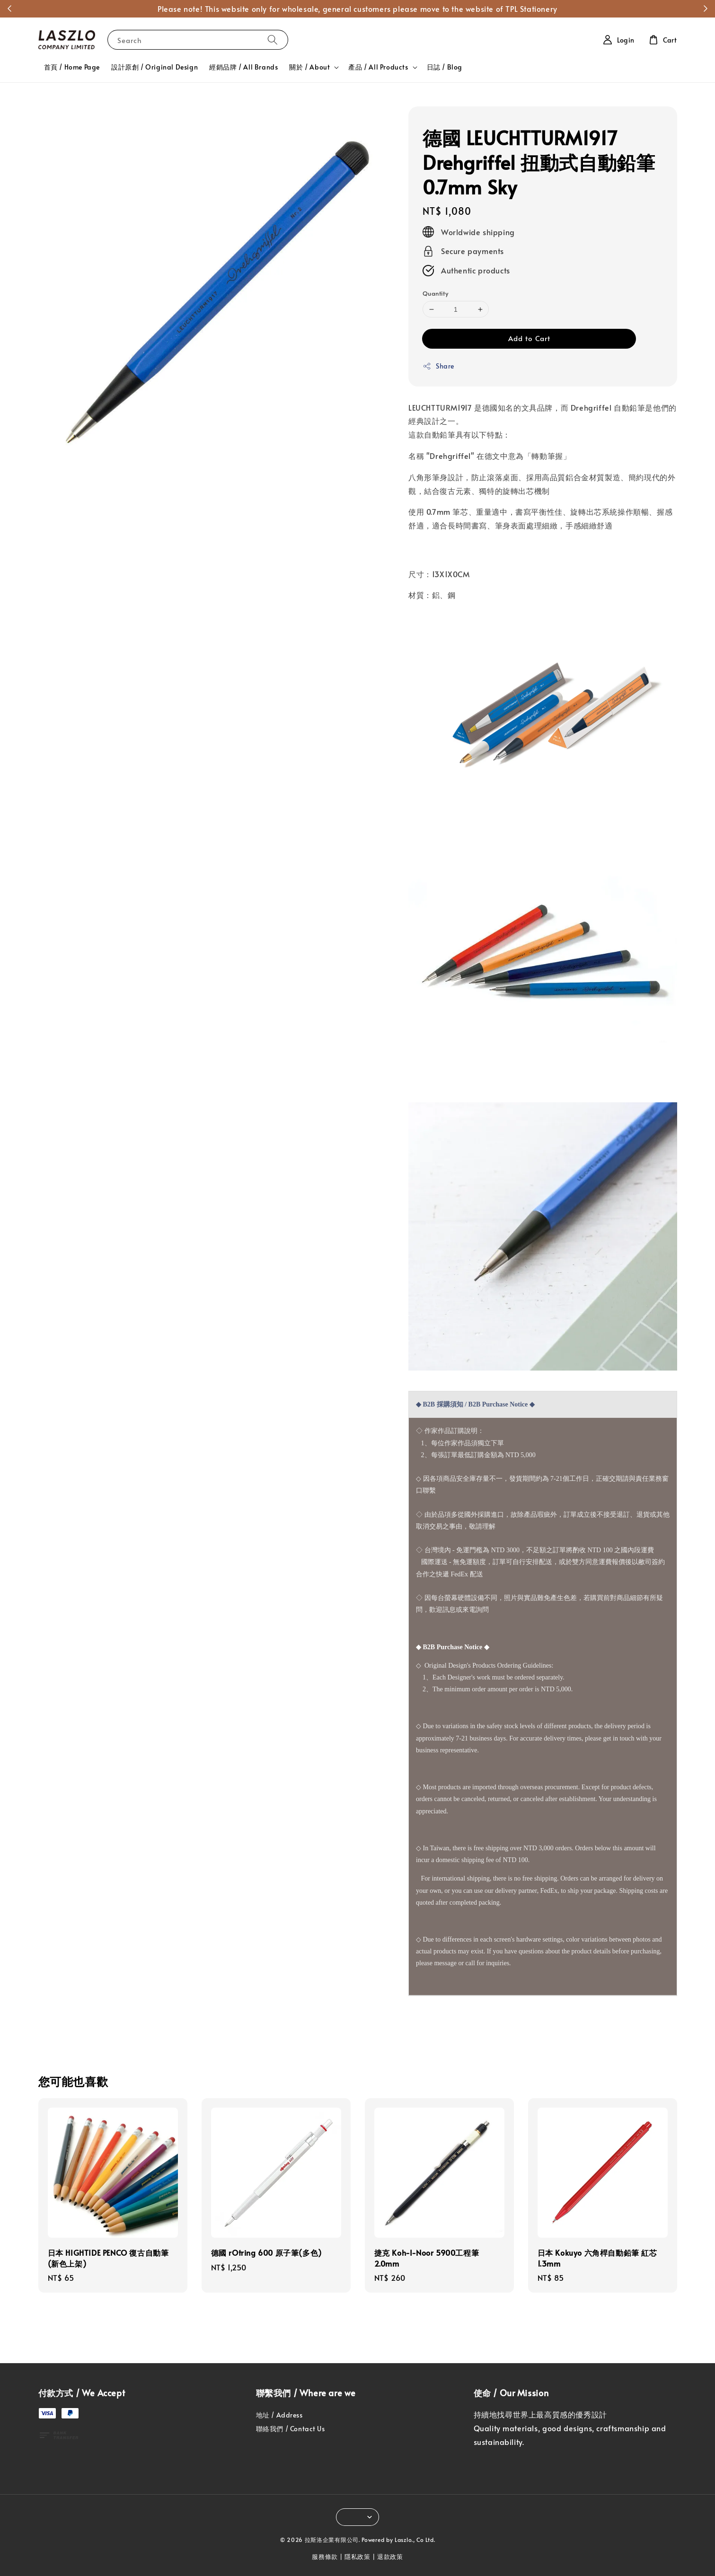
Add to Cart (529, 338)
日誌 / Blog (444, 66)
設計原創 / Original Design (154, 66)
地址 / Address (279, 2415)
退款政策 (390, 2556)
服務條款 (325, 2556)
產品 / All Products (378, 67)
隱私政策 (357, 2556)
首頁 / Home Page (72, 66)
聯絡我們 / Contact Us (290, 2428)
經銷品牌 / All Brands (243, 66)
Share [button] (438, 365)
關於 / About (309, 67)
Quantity (435, 293)
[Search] (272, 39)
